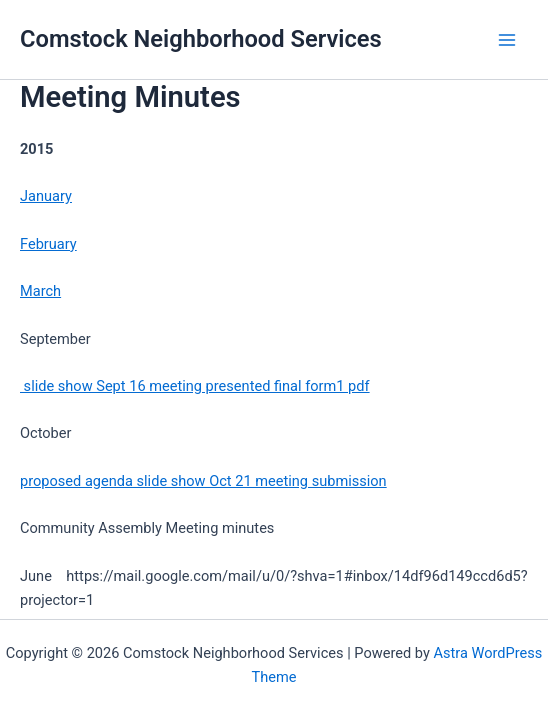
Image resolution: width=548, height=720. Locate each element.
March (40, 291)
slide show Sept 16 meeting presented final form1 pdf (195, 386)
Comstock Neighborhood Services (201, 39)
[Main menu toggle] (507, 40)
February (48, 244)
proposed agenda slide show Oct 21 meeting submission (203, 481)
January (46, 196)
